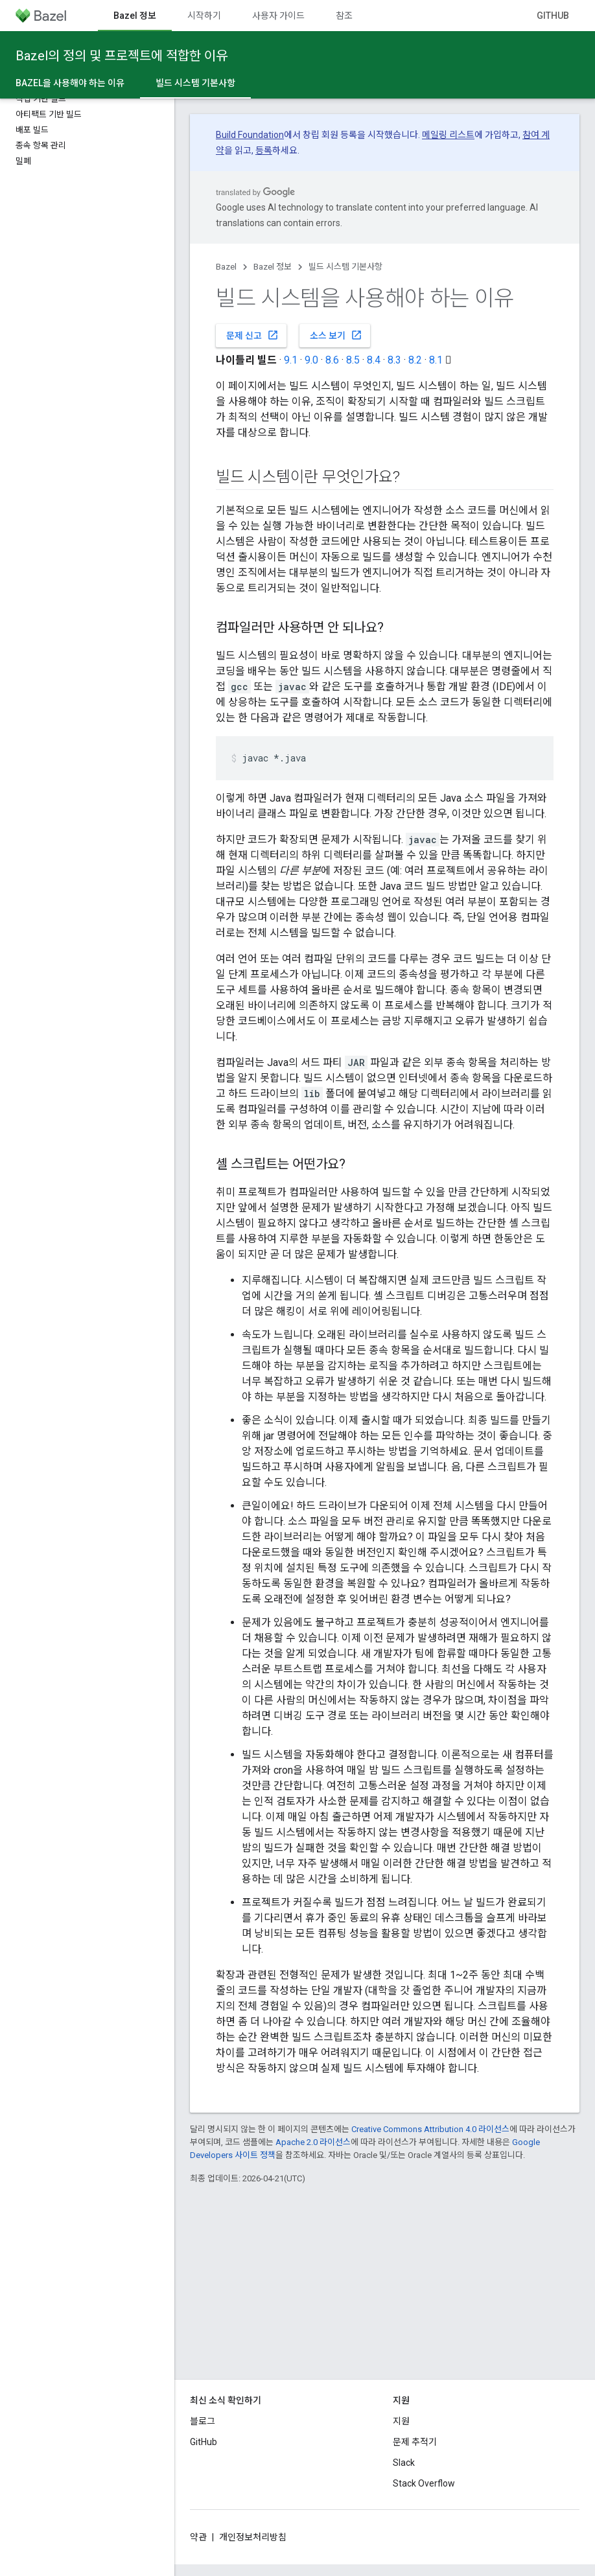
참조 (344, 15)
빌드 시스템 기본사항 (345, 267)
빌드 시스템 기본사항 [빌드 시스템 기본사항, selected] (195, 83)
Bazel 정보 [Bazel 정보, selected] (134, 15)
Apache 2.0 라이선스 (313, 2142)
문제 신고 (252, 335)
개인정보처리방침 (252, 2537)
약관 (198, 2537)
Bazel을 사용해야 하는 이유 (70, 83)
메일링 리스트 (448, 135)
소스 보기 (336, 335)
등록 (263, 150)
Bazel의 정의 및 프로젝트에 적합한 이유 (122, 56)
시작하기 (204, 15)
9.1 (291, 360)
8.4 (373, 360)
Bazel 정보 (272, 267)
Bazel (226, 267)
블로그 (202, 2421)
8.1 (436, 360)
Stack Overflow (424, 2483)
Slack (404, 2462)
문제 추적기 (415, 2442)
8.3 (394, 360)
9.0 (311, 360)
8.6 (332, 360)
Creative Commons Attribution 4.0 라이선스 (430, 2129)
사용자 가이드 (278, 15)
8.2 (415, 360)
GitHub (553, 15)
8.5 (353, 360)
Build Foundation (250, 135)
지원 (401, 2421)
